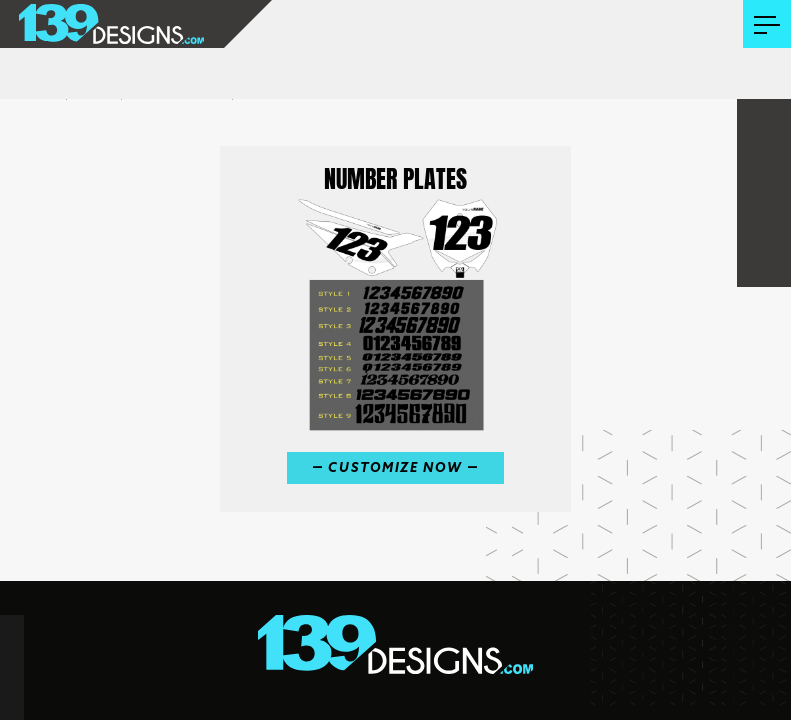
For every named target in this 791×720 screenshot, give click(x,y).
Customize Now (395, 468)
